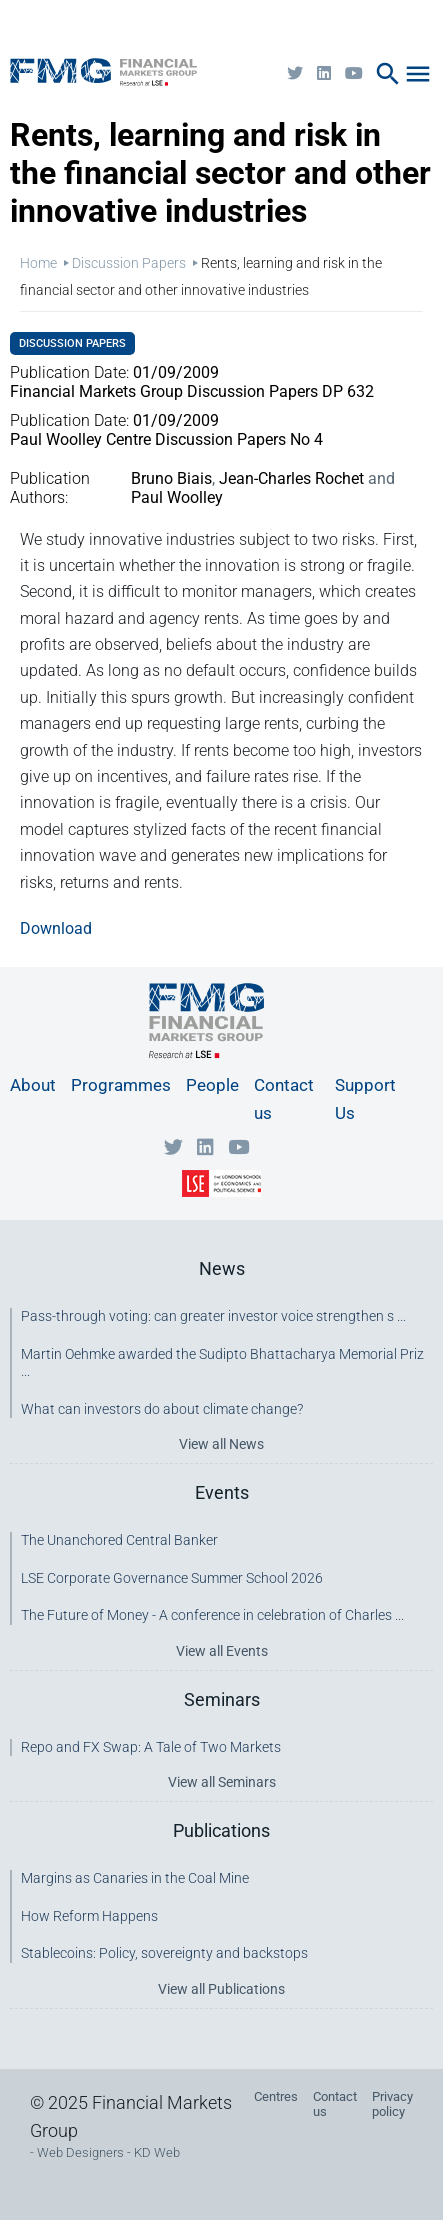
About (33, 1085)
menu (418, 74)
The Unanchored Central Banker (119, 1540)
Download (56, 928)
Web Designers (80, 2152)
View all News (221, 1444)
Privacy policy (392, 2104)
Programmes (121, 1085)
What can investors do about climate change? (162, 1409)
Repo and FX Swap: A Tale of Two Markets (151, 1747)
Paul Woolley (177, 497)
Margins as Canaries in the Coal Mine (135, 1878)
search (388, 74)
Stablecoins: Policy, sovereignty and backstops (164, 1953)
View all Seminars (222, 1782)
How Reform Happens (89, 1916)
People (212, 1085)
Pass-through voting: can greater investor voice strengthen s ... (213, 1316)
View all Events (222, 1651)
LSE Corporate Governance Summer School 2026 (172, 1578)
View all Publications (221, 1989)
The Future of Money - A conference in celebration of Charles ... (212, 1615)
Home (38, 263)
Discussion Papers (129, 263)
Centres (276, 2096)
